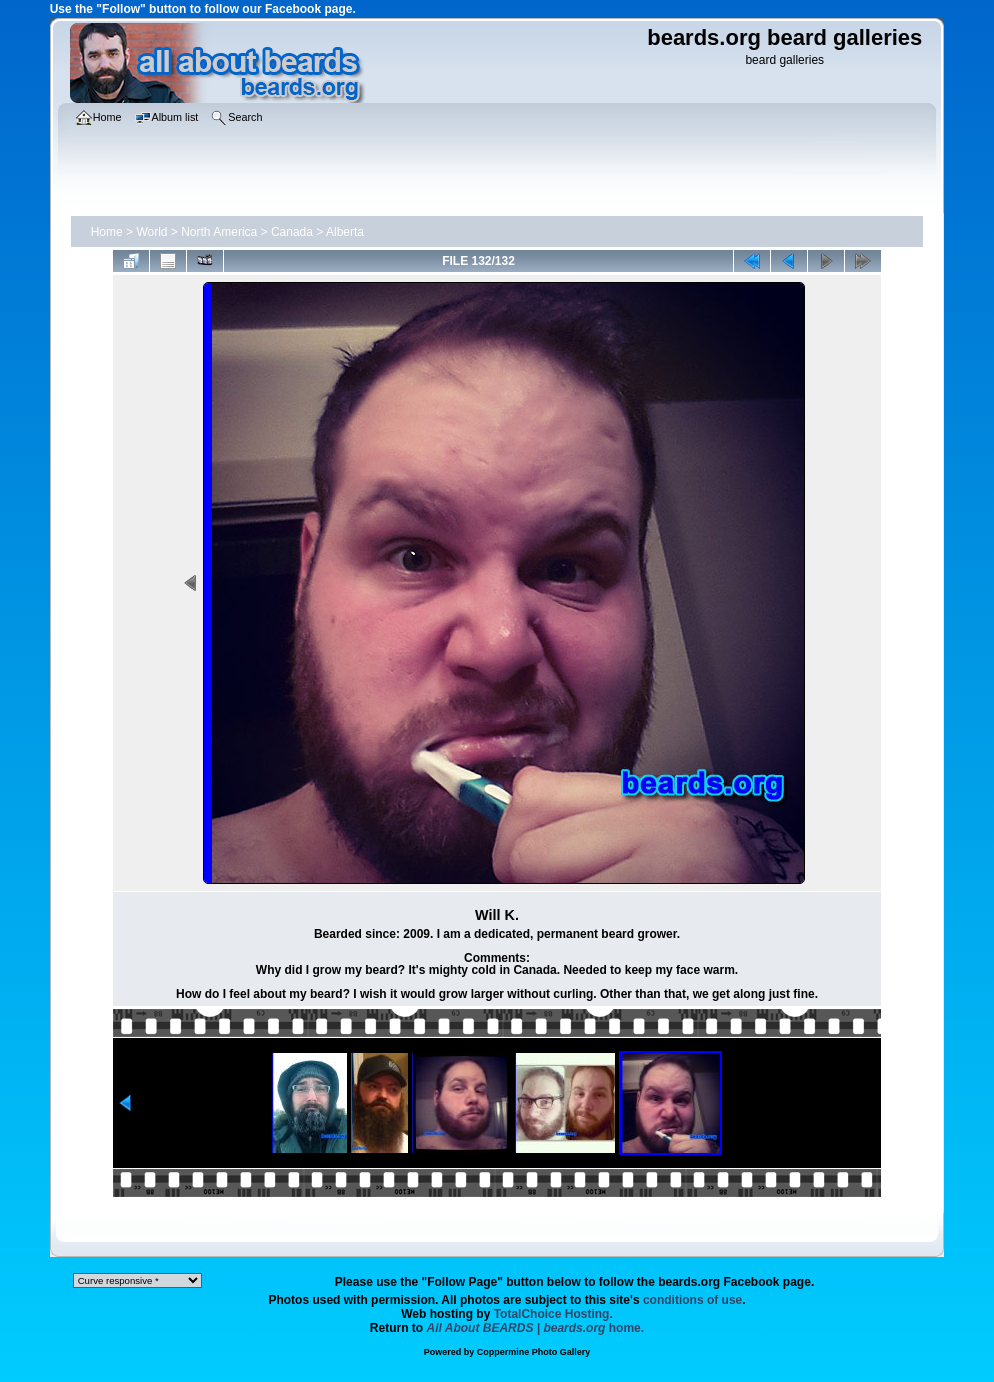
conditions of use (692, 1300)
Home (107, 232)
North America (219, 232)
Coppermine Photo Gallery (534, 1352)
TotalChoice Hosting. (553, 1314)
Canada (292, 232)
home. (536, 1328)
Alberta (345, 232)
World (151, 232)
